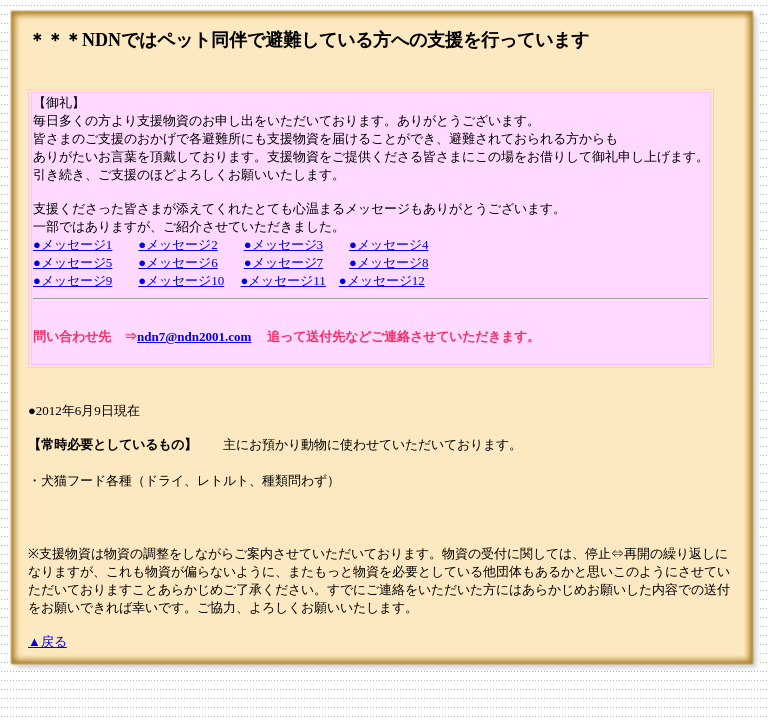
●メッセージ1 (72, 244)
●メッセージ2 (177, 244)
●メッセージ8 (388, 262)
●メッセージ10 (181, 280)
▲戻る (47, 641)
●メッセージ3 (283, 244)
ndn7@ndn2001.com (194, 336)
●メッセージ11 (282, 280)
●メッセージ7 (283, 262)
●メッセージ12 (382, 280)
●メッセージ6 (177, 262)
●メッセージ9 (72, 280)
